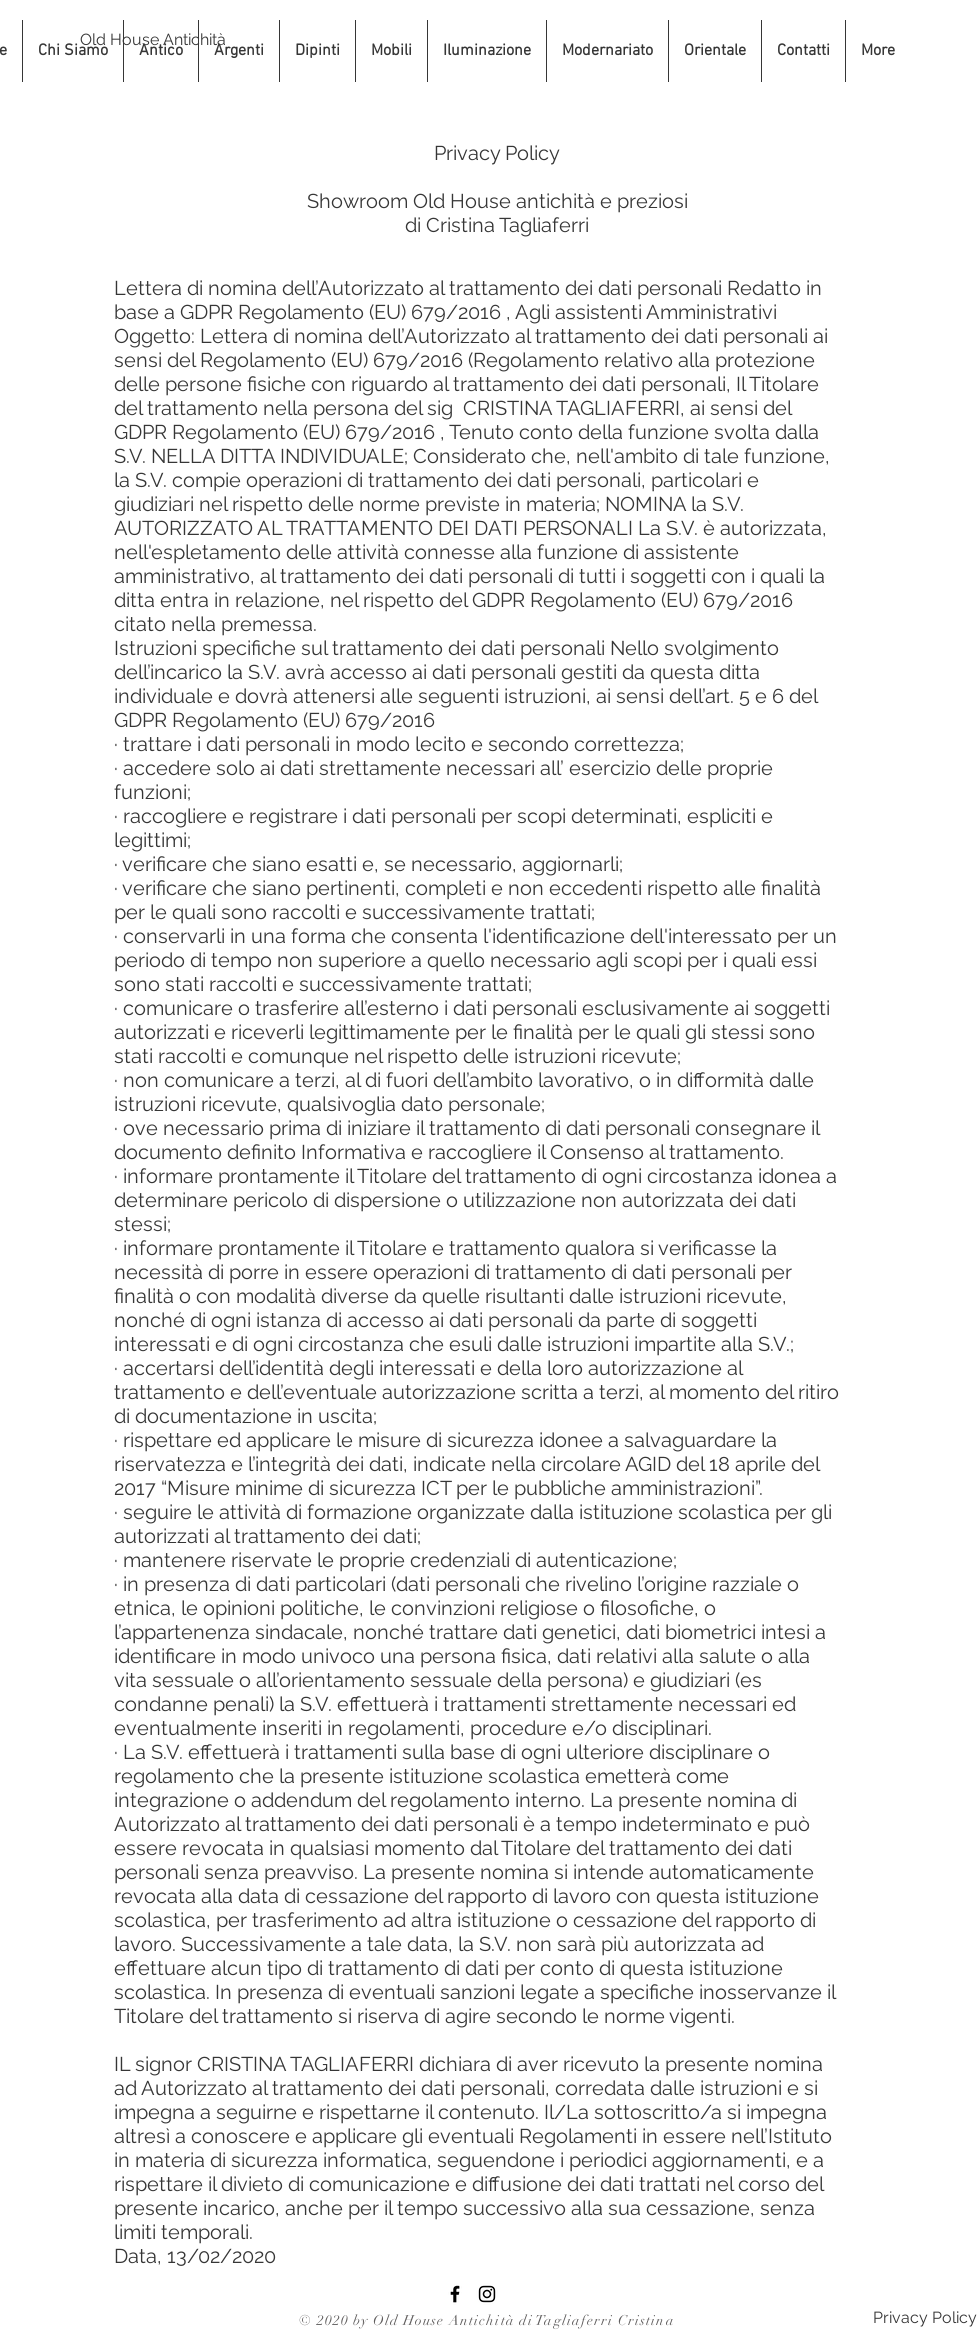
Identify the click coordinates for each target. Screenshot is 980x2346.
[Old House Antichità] (153, 40)
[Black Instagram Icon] (487, 2294)
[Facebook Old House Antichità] (455, 2294)
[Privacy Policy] (924, 2318)
